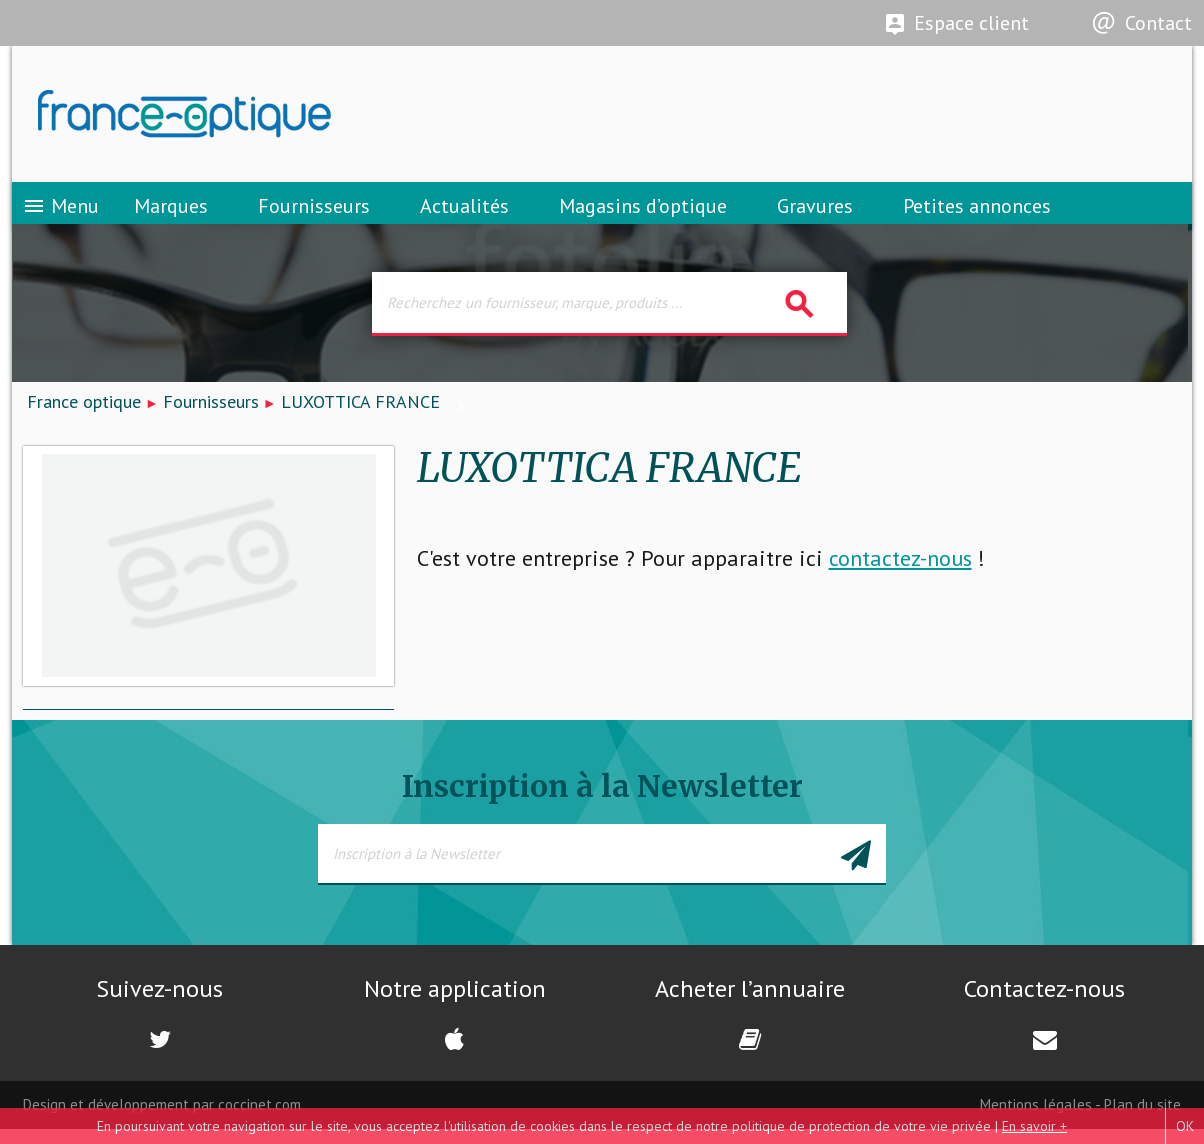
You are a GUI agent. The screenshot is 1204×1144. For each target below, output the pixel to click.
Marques (171, 215)
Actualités (464, 215)
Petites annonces (977, 215)
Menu (60, 215)
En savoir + (1034, 1126)
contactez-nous (900, 573)
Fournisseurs (314, 215)
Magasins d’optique (643, 215)
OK (1185, 1126)
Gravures (815, 215)
